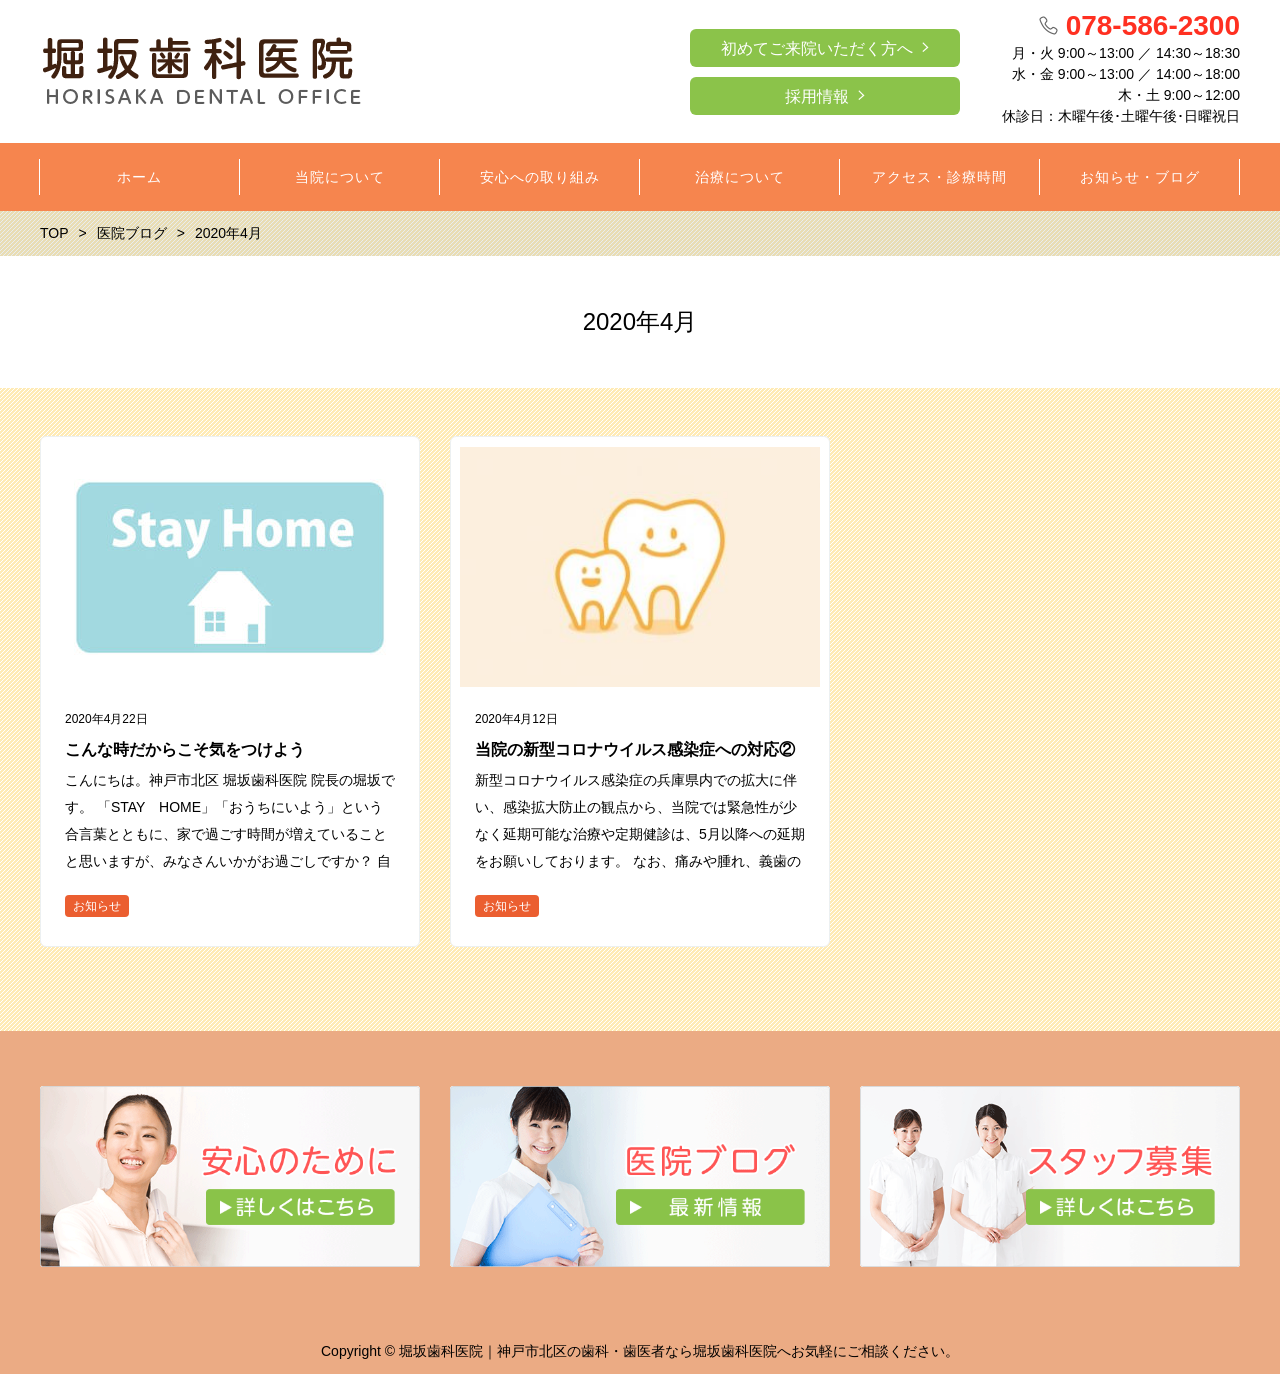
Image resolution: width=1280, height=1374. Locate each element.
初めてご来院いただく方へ (817, 48)
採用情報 (817, 96)
